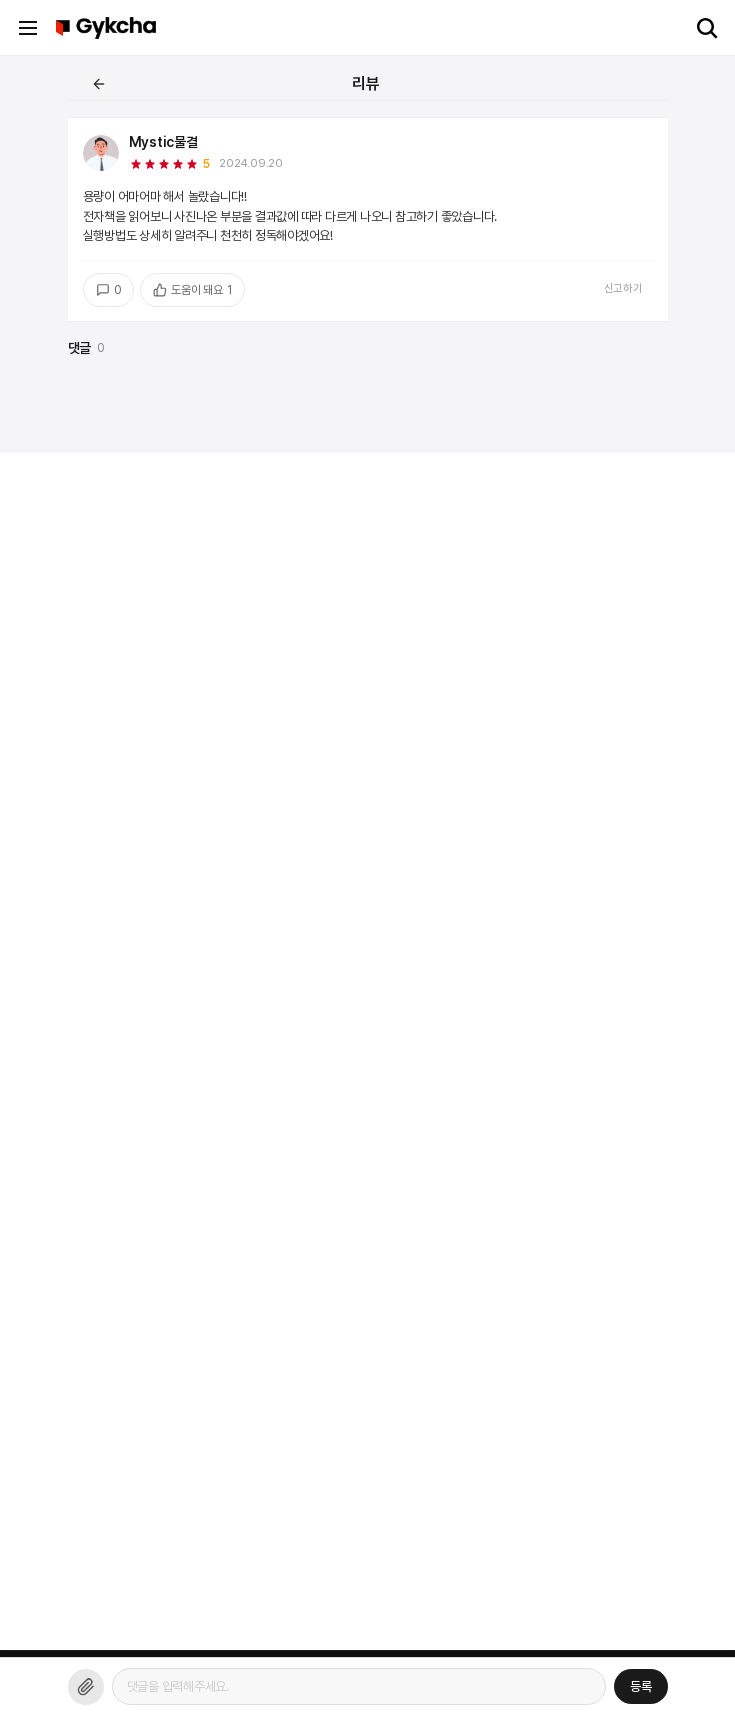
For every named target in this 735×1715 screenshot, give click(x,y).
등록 (641, 1686)
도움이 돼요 (192, 290)
